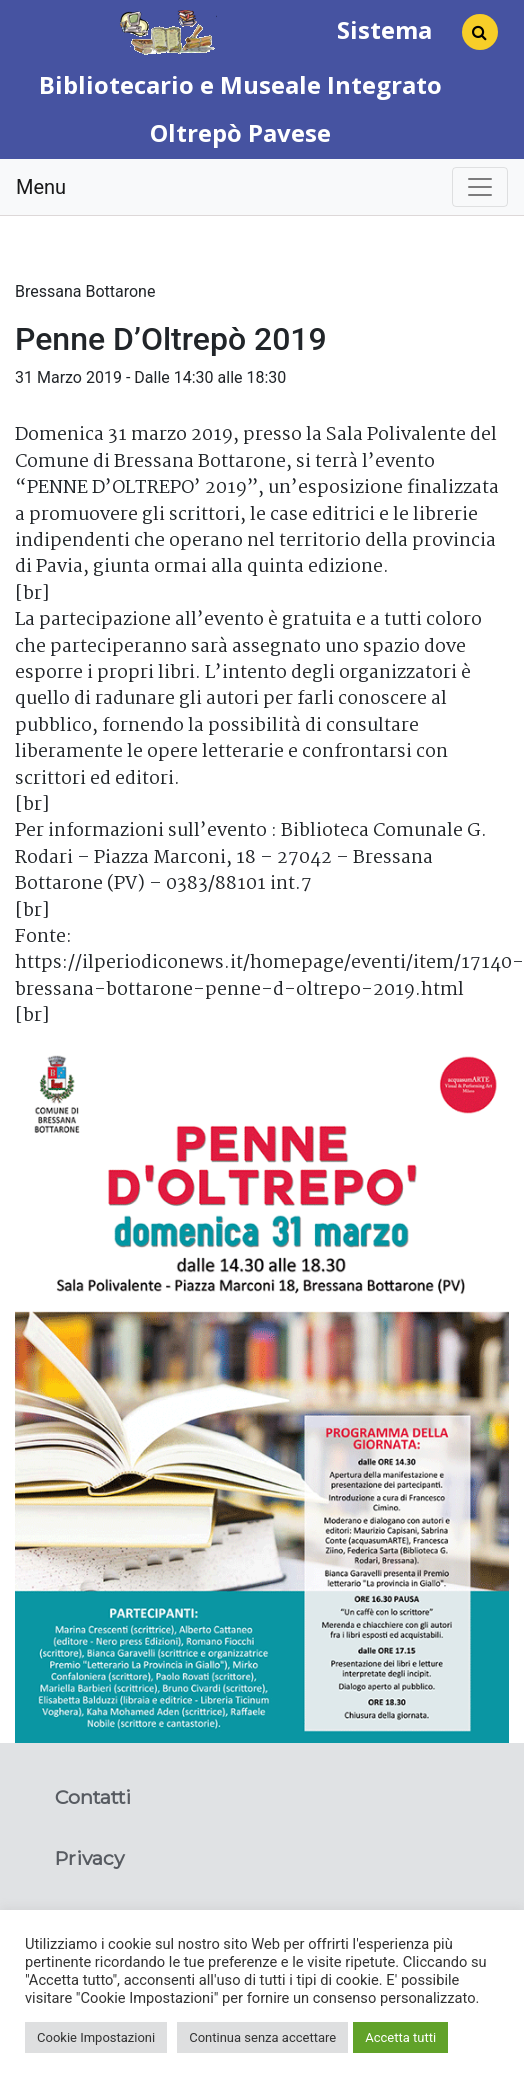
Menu (41, 187)
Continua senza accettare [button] (262, 2037)
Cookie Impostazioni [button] (96, 2037)
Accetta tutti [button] (400, 2037)
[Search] (472, 38)
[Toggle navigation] (480, 187)
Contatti (93, 1797)
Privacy (89, 1858)
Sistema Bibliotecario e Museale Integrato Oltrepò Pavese (240, 81)
